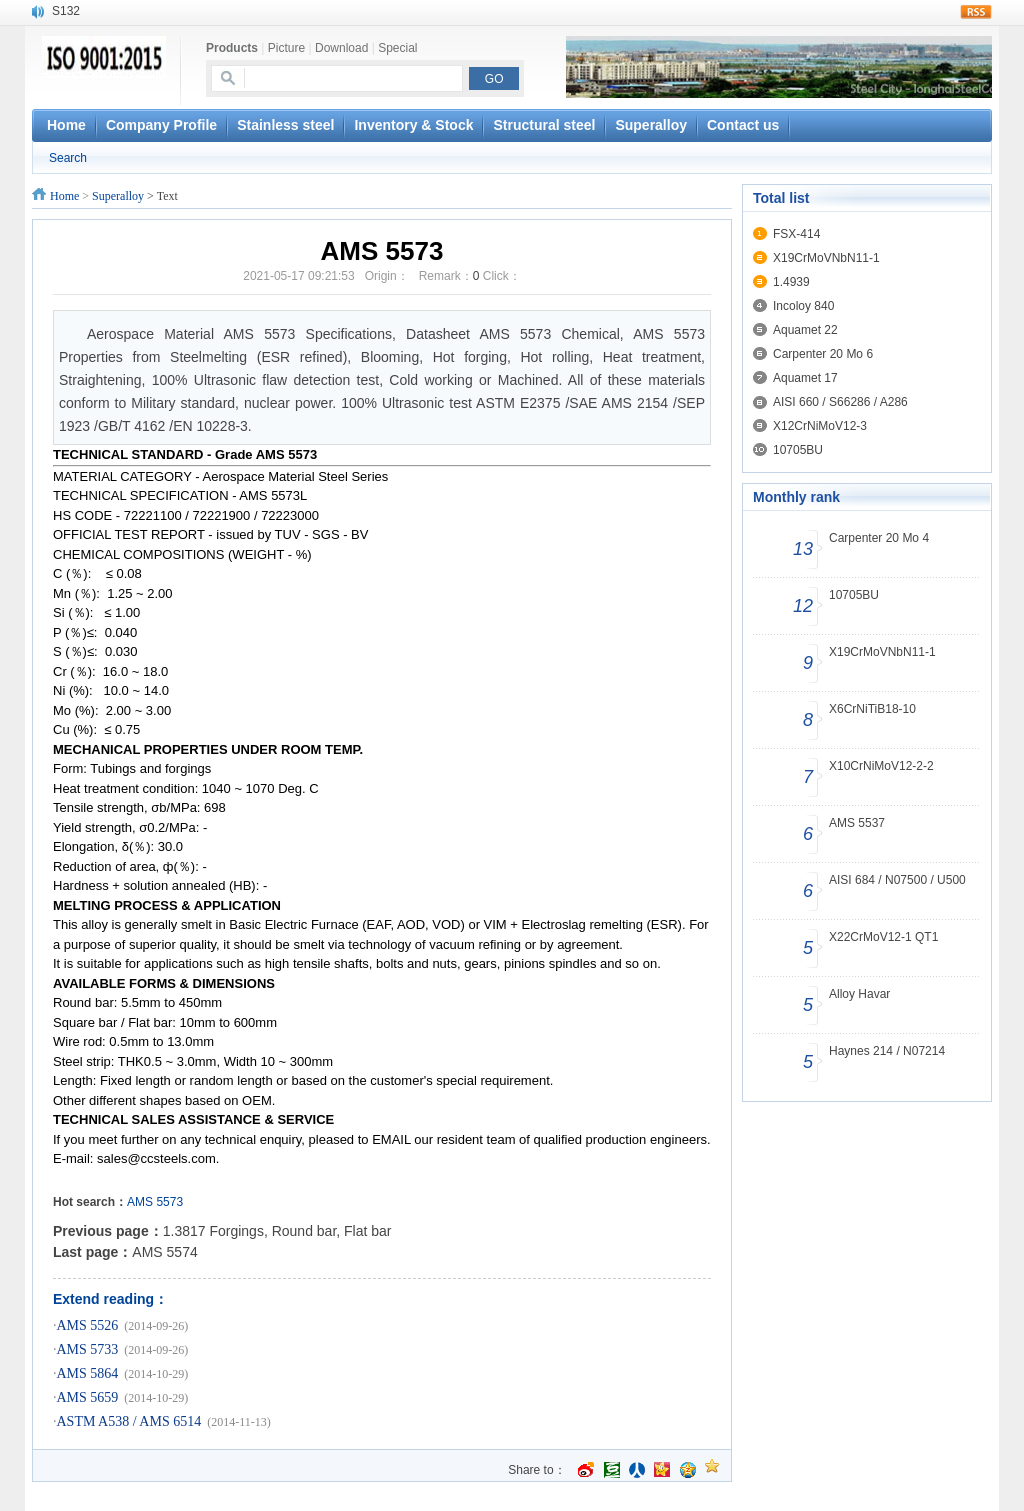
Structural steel (544, 125)
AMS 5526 (88, 1325)
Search (68, 158)
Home (64, 196)
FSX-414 (796, 234)
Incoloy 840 (803, 306)
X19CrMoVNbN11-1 (826, 258)
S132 (66, 11)
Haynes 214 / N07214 (887, 1051)
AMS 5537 (857, 823)
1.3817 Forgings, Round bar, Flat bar (277, 1231)
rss (976, 12)
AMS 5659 (88, 1397)
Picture (286, 48)
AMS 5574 (164, 1252)
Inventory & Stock (413, 125)
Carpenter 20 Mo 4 (879, 538)
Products (232, 48)
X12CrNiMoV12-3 (820, 426)
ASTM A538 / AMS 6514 (129, 1421)
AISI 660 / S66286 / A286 (840, 402)
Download (341, 48)
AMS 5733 (88, 1349)
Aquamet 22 (805, 330)
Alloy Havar (859, 994)
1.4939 (791, 282)
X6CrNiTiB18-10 (872, 709)
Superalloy (651, 125)
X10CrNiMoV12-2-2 (881, 766)
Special (397, 48)
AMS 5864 (88, 1373)
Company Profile (161, 125)
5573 (169, 1202)
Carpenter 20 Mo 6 (823, 354)
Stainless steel (285, 125)
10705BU (798, 450)
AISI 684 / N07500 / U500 (897, 880)
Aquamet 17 (805, 378)
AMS (140, 1202)
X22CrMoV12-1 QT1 (883, 937)
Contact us (743, 125)
